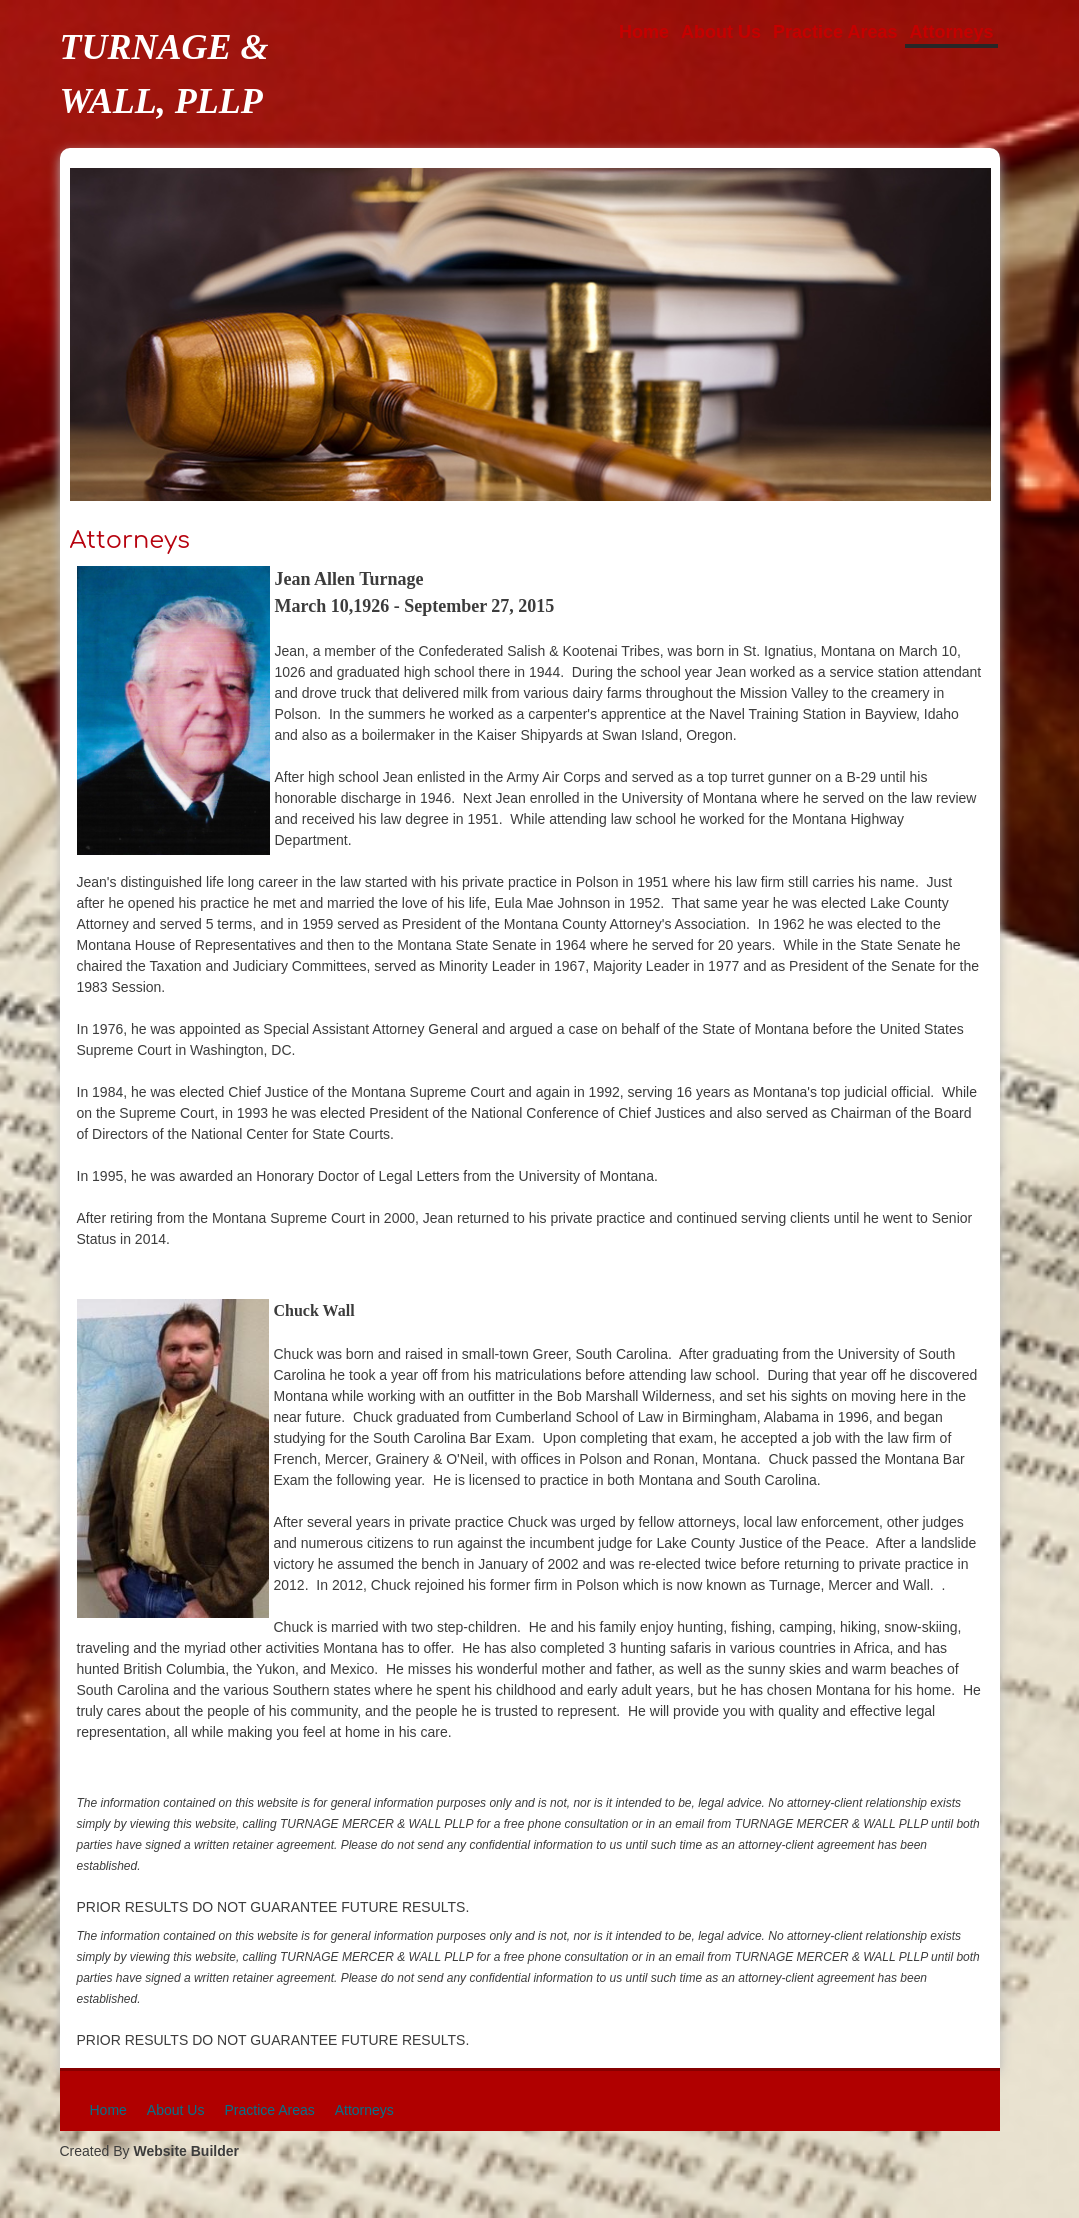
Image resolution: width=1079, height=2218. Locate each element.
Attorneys (951, 32)
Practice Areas (835, 32)
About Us (721, 32)
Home (644, 32)
